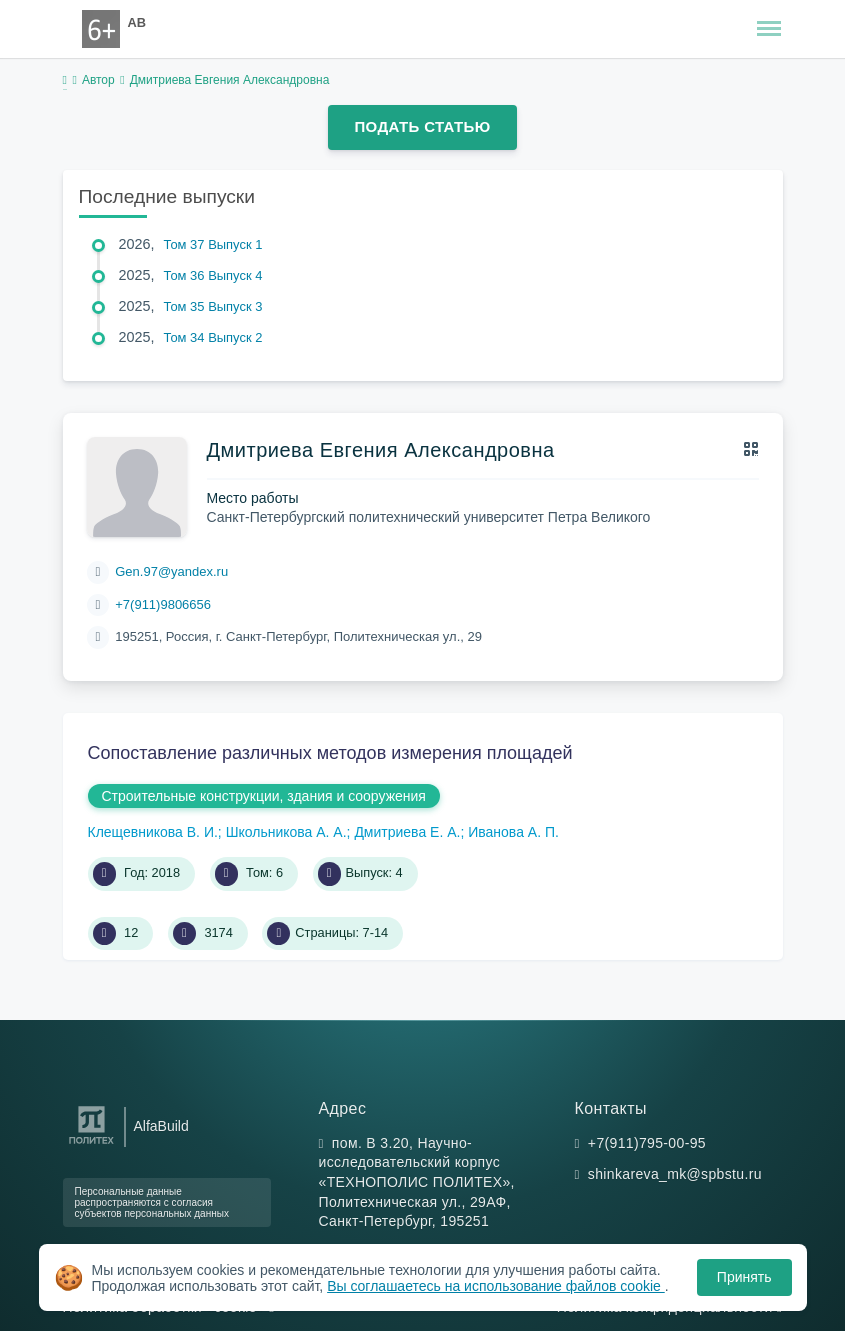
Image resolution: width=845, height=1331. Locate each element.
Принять (744, 1277)
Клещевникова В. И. (153, 832)
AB (137, 22)
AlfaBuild (161, 1126)
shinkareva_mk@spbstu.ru (675, 1174)
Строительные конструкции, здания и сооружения (264, 796)
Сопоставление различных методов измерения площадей (330, 753)
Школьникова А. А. (286, 832)
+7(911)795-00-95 (647, 1143)
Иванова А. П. (513, 832)
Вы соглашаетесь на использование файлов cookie (496, 1286)
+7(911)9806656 (163, 604)
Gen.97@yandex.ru (171, 571)
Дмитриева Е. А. (407, 832)
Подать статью (422, 126)
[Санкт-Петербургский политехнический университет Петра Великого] (91, 1144)
